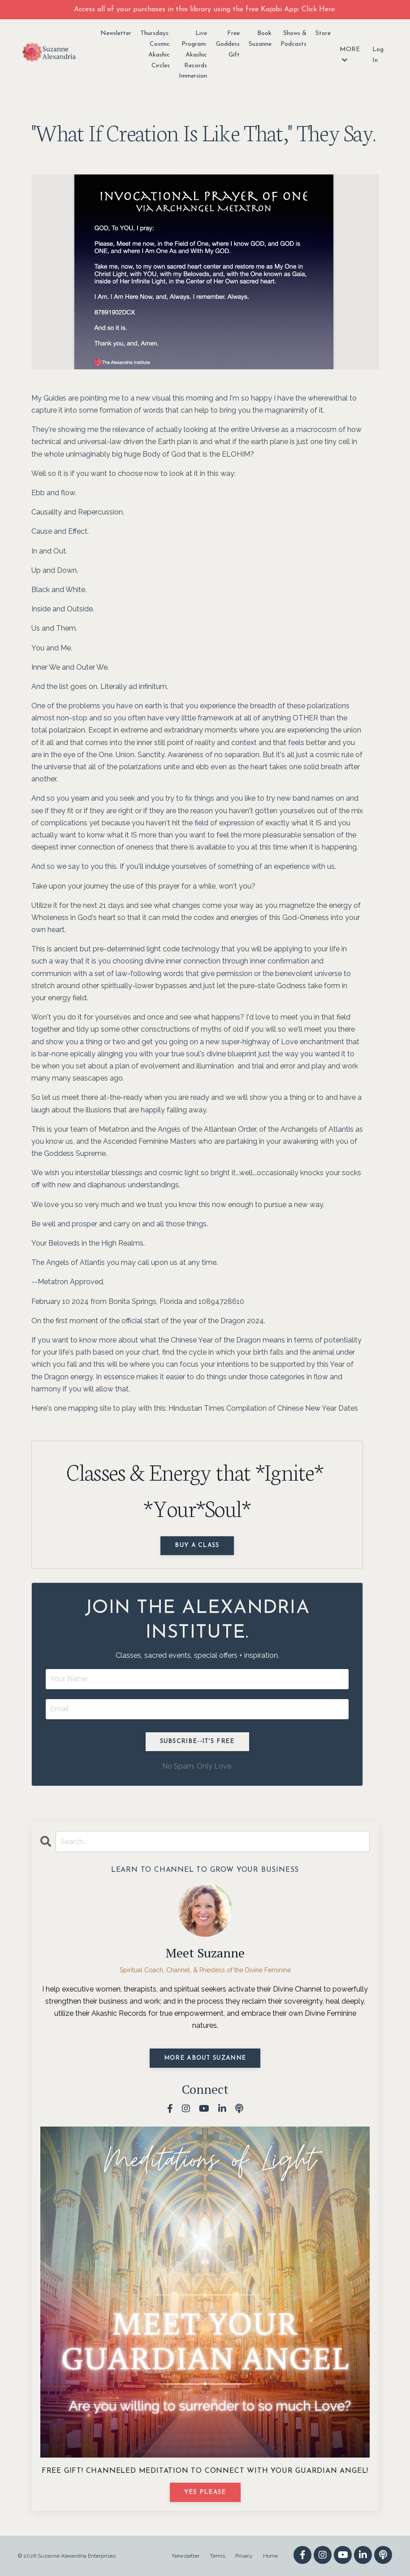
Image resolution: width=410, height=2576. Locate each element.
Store (323, 33)
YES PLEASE (205, 2492)
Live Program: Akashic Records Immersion (193, 54)
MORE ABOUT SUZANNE (205, 2058)
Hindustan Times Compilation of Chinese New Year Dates (263, 1408)
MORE (350, 54)
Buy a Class (197, 1545)
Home (270, 2556)
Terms (217, 2556)
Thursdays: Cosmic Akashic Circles (155, 49)
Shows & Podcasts (293, 39)
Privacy (244, 2556)
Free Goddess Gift (228, 44)
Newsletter (115, 33)
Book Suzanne (260, 39)
